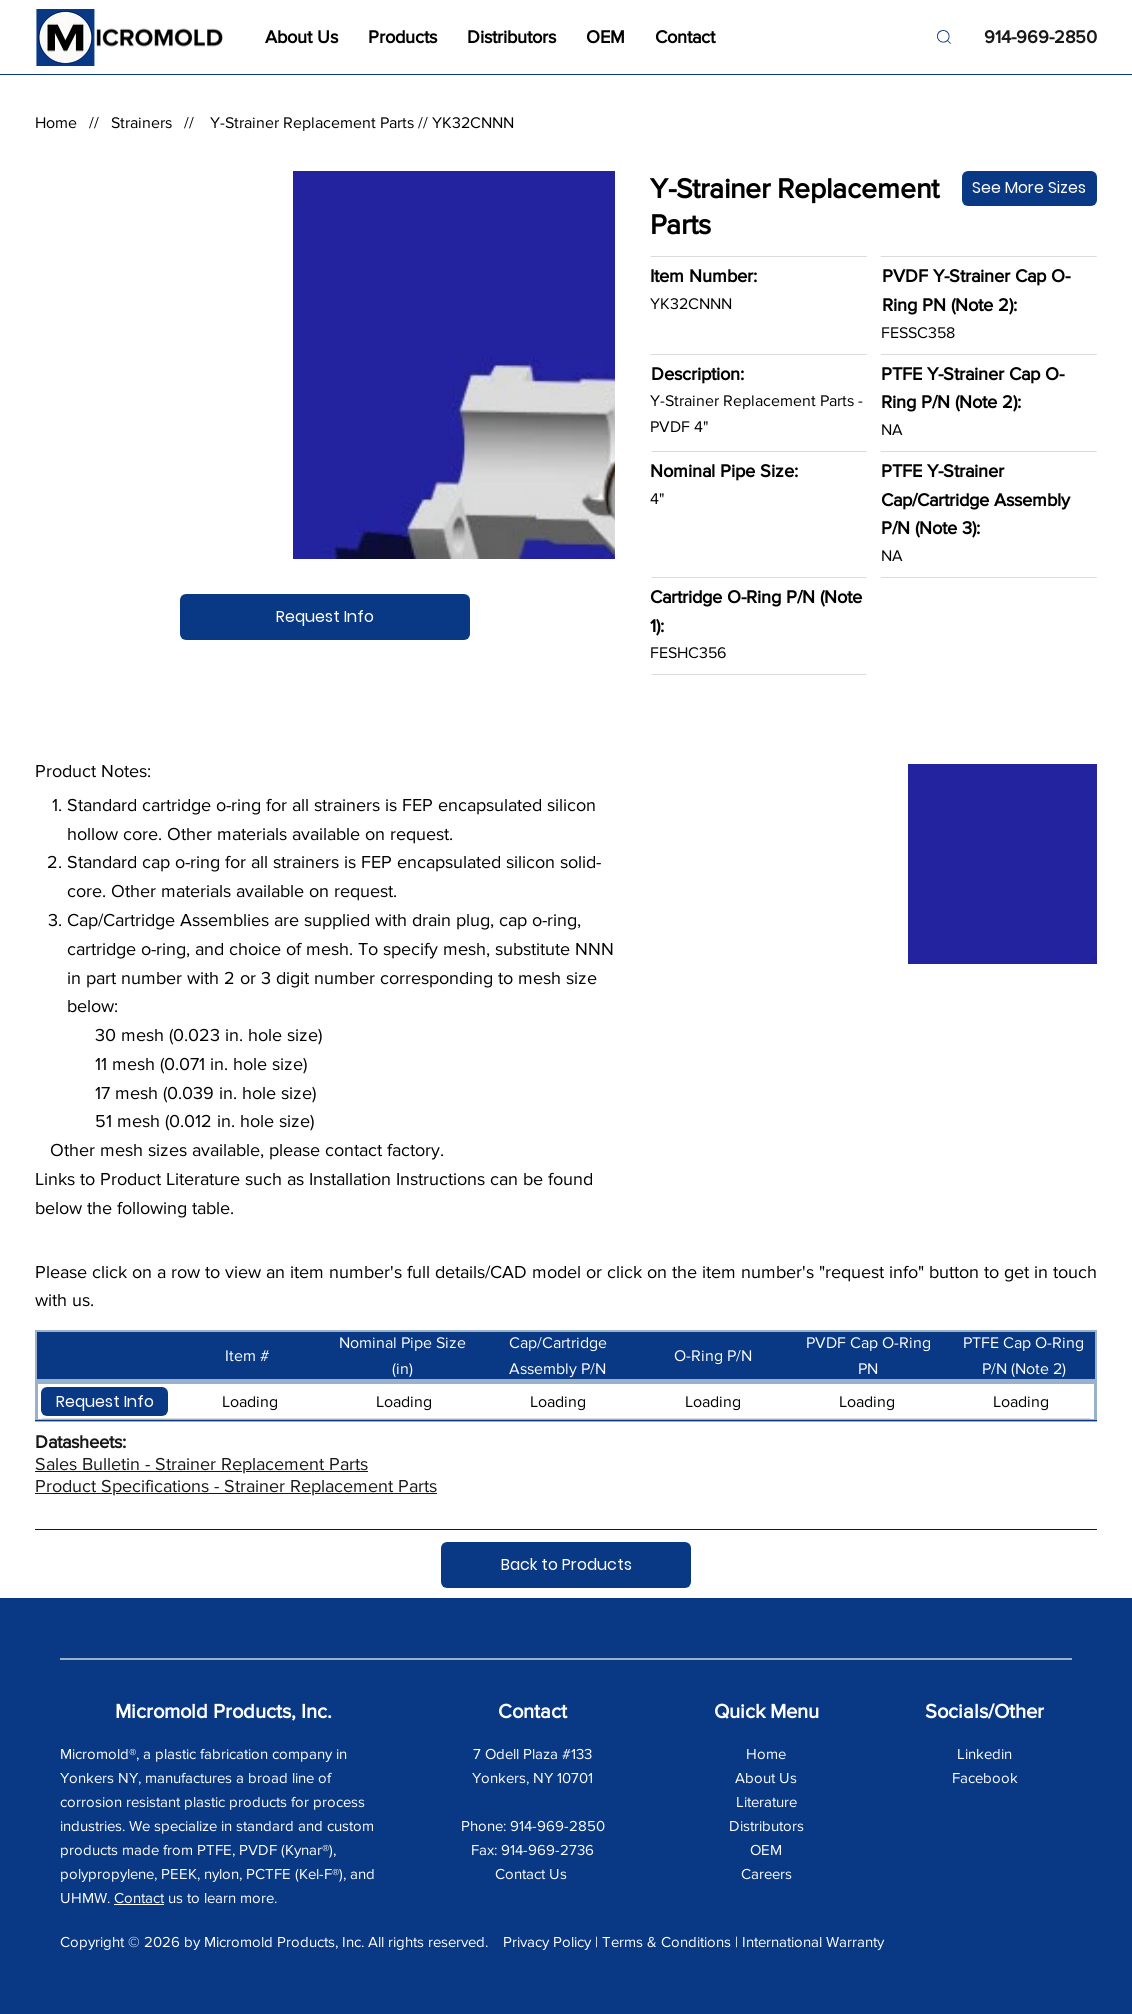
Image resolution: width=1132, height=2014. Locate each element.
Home (56, 122)
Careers (766, 1873)
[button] (104, 1401)
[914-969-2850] (1032, 37)
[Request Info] (325, 617)
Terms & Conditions (666, 1941)
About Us (766, 1777)
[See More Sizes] (1029, 188)
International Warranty (813, 1941)
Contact (139, 1897)
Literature (766, 1801)
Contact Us (533, 1873)
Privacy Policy (547, 1941)
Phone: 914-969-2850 (533, 1825)
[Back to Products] (566, 1565)
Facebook (985, 1777)
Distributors (766, 1825)
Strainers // (158, 122)
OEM (766, 1849)
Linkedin (984, 1753)
